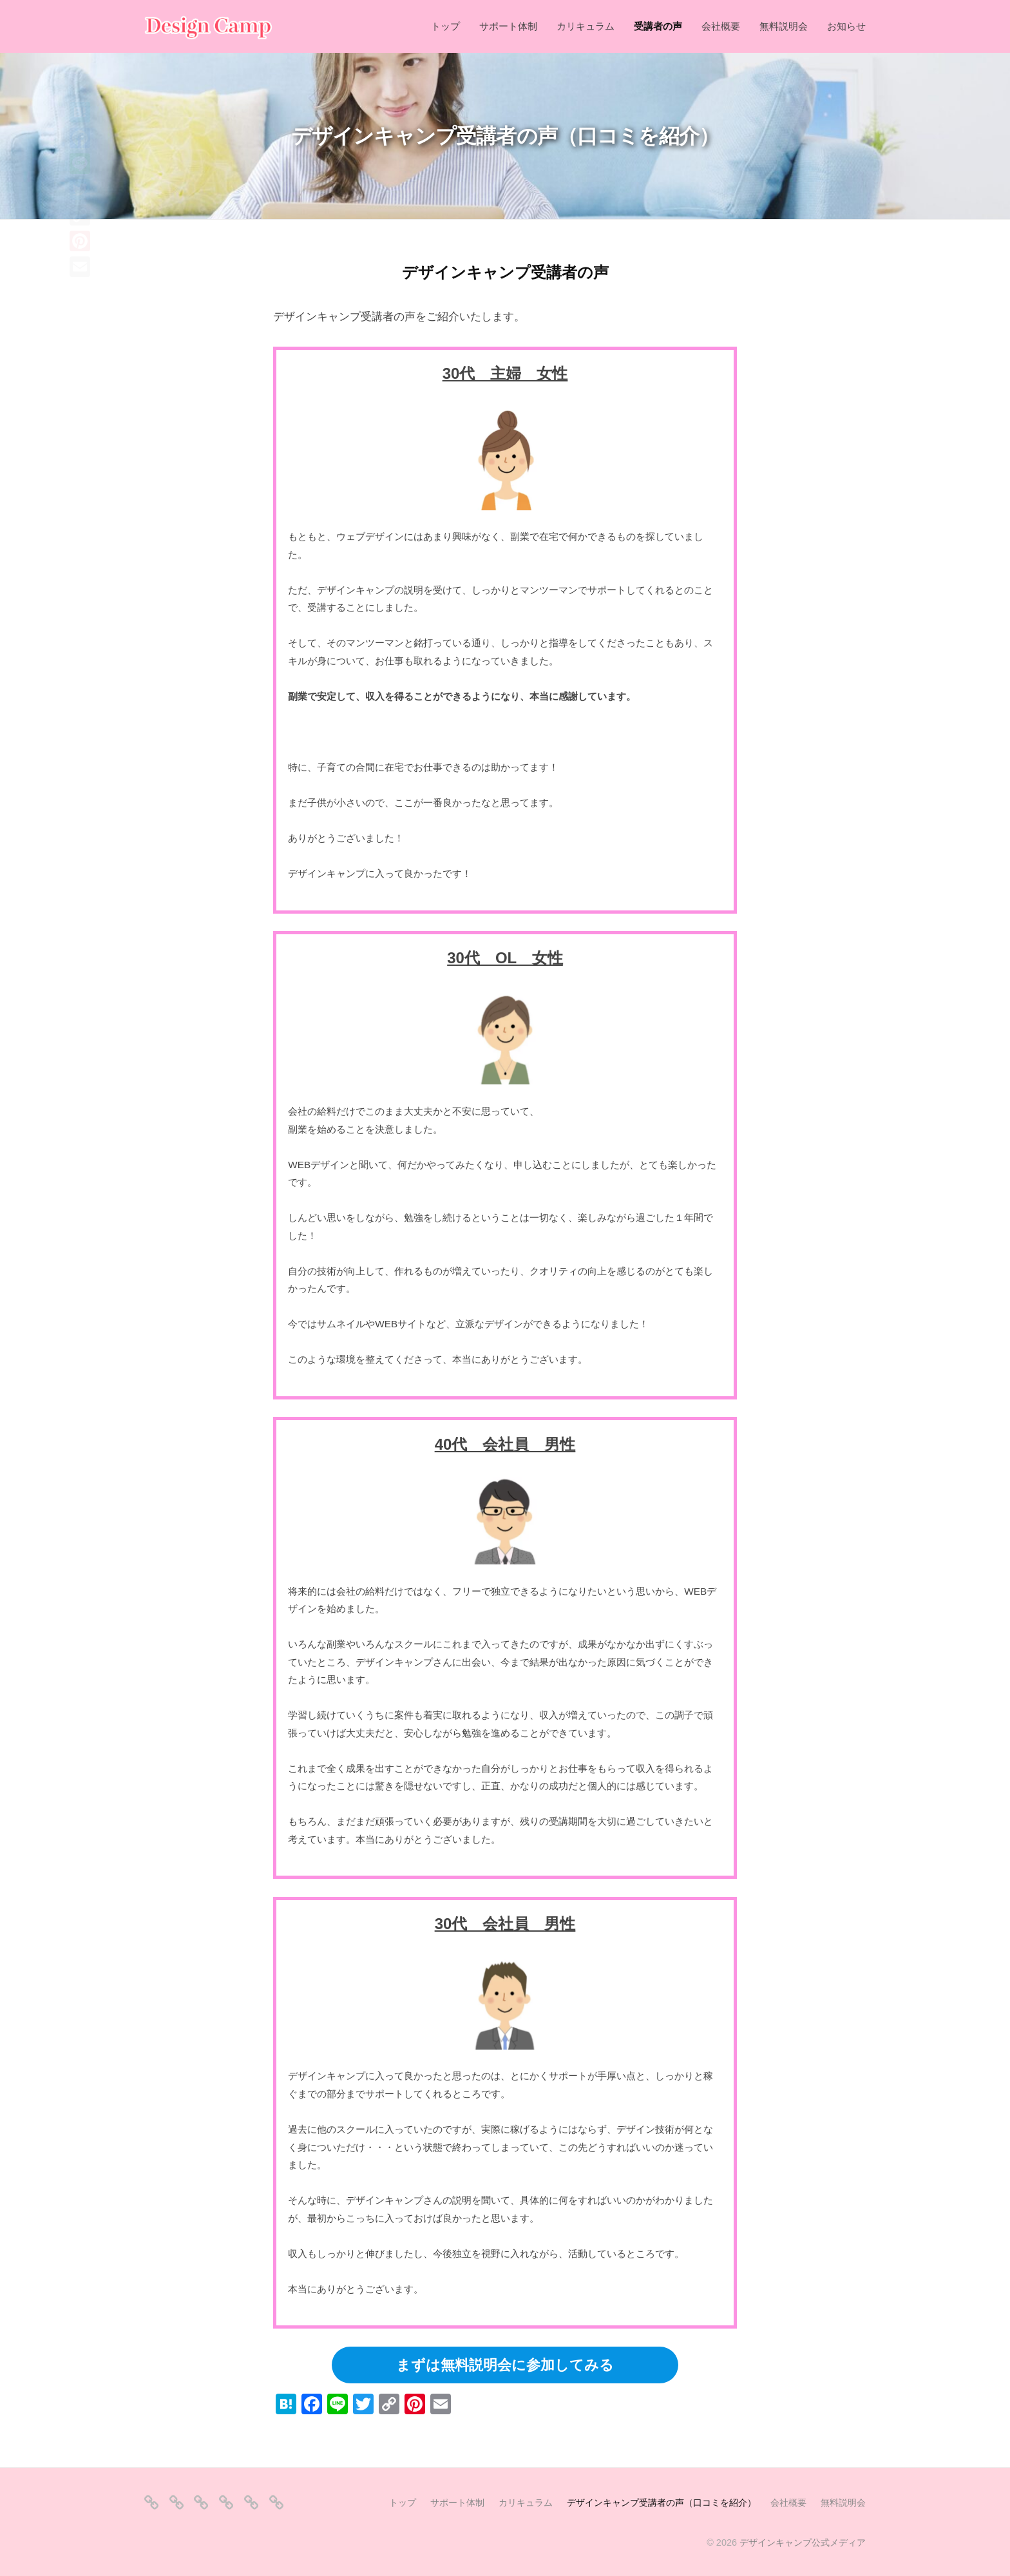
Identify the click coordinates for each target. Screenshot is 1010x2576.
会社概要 (720, 26)
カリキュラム (586, 26)
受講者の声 (658, 26)
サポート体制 (508, 26)
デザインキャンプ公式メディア (802, 2542)
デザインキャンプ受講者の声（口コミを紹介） (661, 2502)
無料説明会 (783, 26)
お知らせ (846, 26)
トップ (445, 26)
